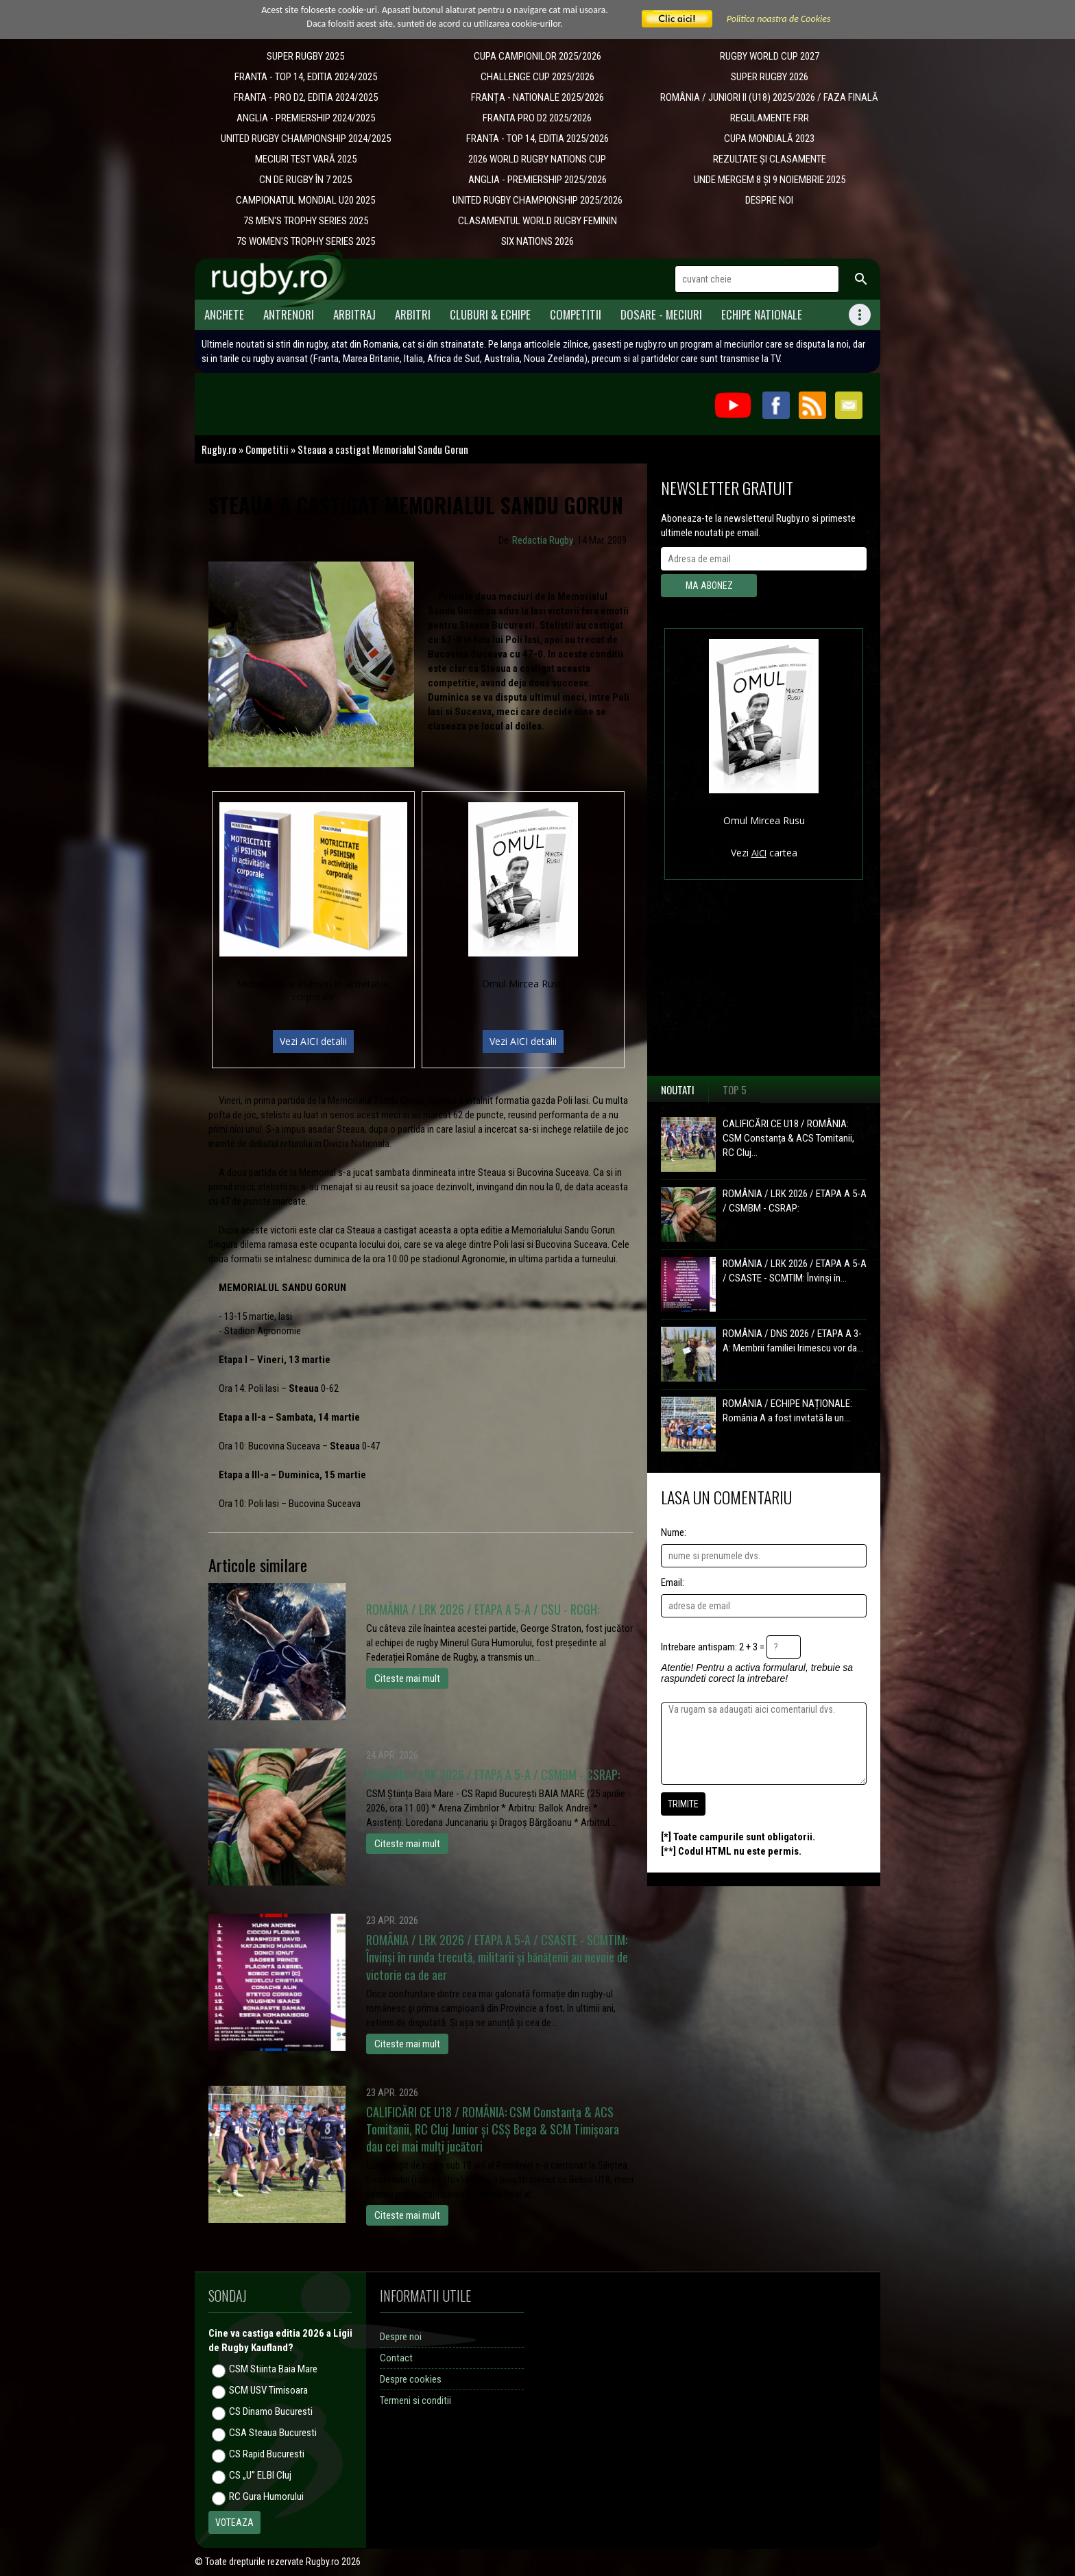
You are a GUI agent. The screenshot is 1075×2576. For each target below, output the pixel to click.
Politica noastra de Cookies (779, 19)
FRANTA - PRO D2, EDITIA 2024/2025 (306, 97)
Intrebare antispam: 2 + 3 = (712, 1647)
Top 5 (735, 1089)
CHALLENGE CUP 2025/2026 (537, 77)
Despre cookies (411, 2379)
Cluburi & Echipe (490, 314)
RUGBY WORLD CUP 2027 (769, 56)
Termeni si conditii (415, 2400)
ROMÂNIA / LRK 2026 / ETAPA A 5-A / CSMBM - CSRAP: (795, 1201)
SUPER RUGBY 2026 (769, 77)
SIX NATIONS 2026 (537, 241)
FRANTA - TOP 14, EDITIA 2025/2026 (537, 138)
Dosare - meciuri (661, 314)
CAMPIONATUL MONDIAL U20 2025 (305, 200)
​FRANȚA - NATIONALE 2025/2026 (537, 97)
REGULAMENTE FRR (769, 118)
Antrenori (288, 314)
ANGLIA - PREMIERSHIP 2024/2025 (306, 118)
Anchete (224, 314)
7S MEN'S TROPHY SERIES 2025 (305, 221)
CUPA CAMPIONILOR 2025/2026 (537, 56)
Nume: (673, 1532)
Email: (672, 1582)
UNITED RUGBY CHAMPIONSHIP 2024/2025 (306, 138)
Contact (396, 2358)
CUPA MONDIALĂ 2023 (769, 138)
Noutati (677, 1089)
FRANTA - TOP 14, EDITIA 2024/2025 (305, 77)
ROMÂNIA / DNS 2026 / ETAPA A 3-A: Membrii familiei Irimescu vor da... (793, 1340)
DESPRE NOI (769, 200)
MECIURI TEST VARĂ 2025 (306, 159)
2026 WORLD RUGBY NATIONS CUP (537, 159)
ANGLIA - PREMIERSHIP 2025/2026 (537, 179)
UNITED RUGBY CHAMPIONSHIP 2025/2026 (537, 200)
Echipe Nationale (761, 314)
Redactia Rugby (542, 540)
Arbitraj (354, 314)
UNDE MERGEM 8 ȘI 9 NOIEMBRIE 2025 (769, 179)
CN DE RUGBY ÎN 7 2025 (305, 179)
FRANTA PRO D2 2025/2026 (537, 118)
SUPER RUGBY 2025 (305, 56)
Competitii (575, 314)
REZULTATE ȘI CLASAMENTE (769, 159)
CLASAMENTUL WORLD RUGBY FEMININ (537, 221)
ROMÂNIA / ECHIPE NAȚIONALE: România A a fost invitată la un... (787, 1410)
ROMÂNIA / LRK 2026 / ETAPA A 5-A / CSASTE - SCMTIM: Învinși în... (795, 1270)
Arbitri (413, 314)
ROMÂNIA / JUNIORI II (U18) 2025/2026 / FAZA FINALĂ (769, 97)
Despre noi (401, 2337)
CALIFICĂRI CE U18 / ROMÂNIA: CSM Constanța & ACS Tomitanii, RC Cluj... (788, 1138)
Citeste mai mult (407, 1678)
